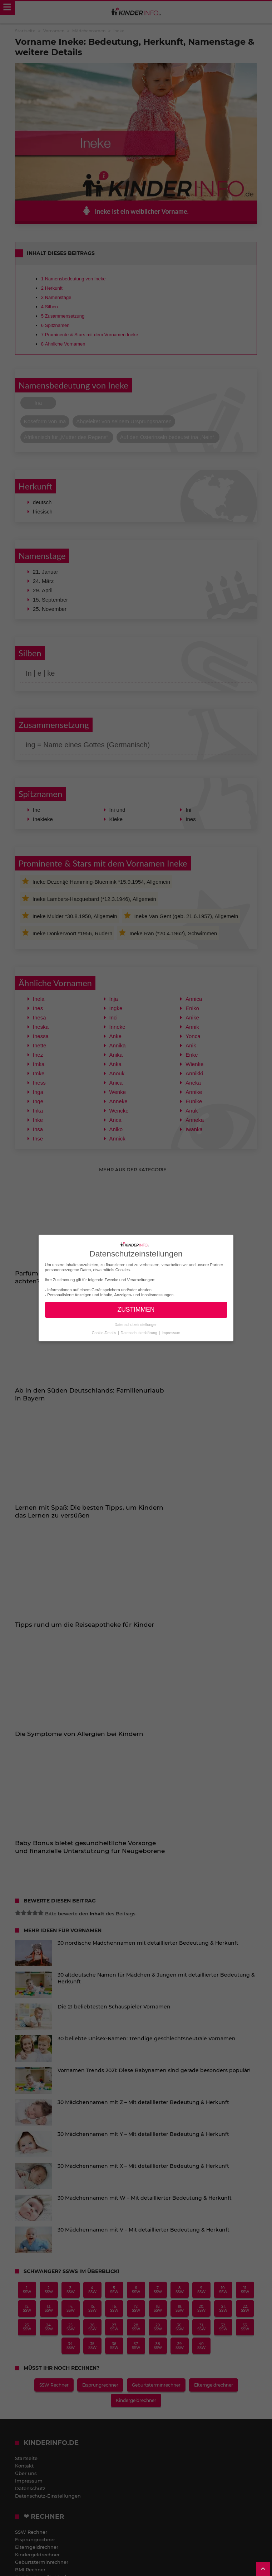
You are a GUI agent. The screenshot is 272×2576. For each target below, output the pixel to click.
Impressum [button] (171, 1332)
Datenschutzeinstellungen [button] (135, 1324)
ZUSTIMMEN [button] (135, 1309)
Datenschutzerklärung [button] (139, 1332)
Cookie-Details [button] (104, 1332)
